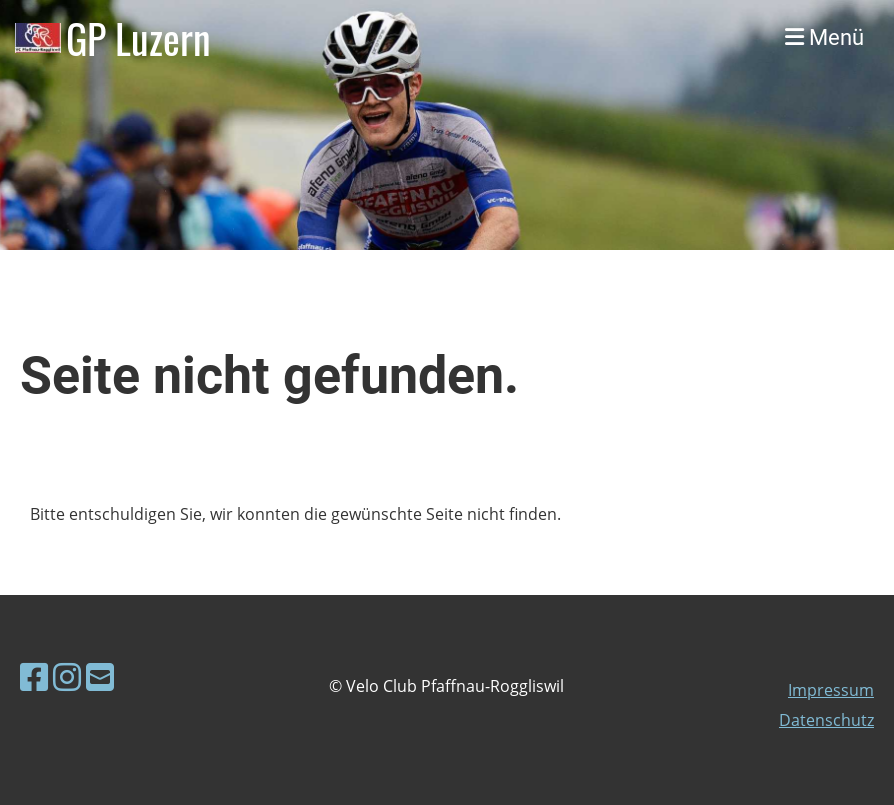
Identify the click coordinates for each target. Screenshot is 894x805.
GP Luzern (138, 38)
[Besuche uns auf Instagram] (67, 676)
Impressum (831, 690)
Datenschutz (826, 720)
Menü (824, 37)
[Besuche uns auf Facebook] (34, 676)
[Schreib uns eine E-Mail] (100, 676)
